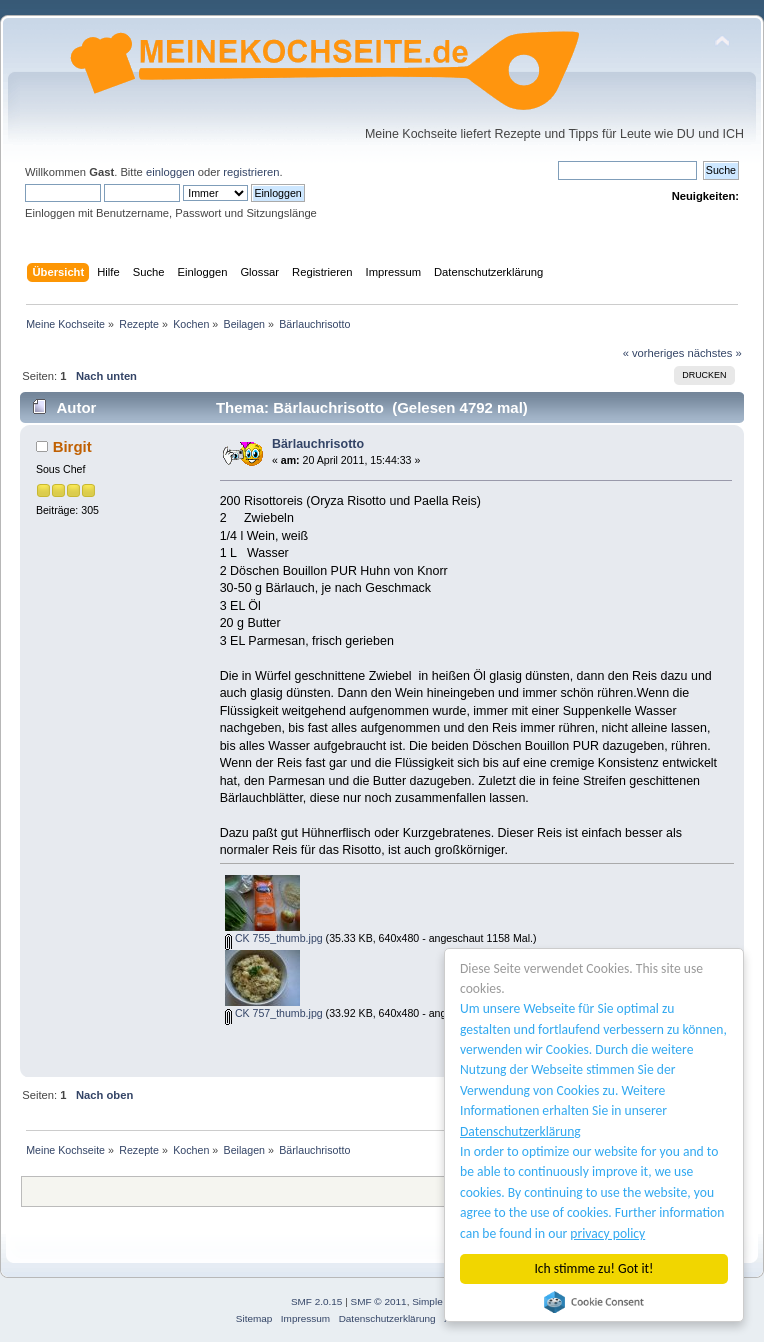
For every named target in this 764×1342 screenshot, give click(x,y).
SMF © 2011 (379, 1301)
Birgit (72, 446)
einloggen (170, 172)
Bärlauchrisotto (318, 444)
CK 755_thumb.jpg (274, 938)
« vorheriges (654, 353)
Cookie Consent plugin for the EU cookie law (594, 1302)
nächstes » (715, 353)
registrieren (251, 172)
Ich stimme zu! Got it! (594, 1268)
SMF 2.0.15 (317, 1301)
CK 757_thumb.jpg (274, 1013)
